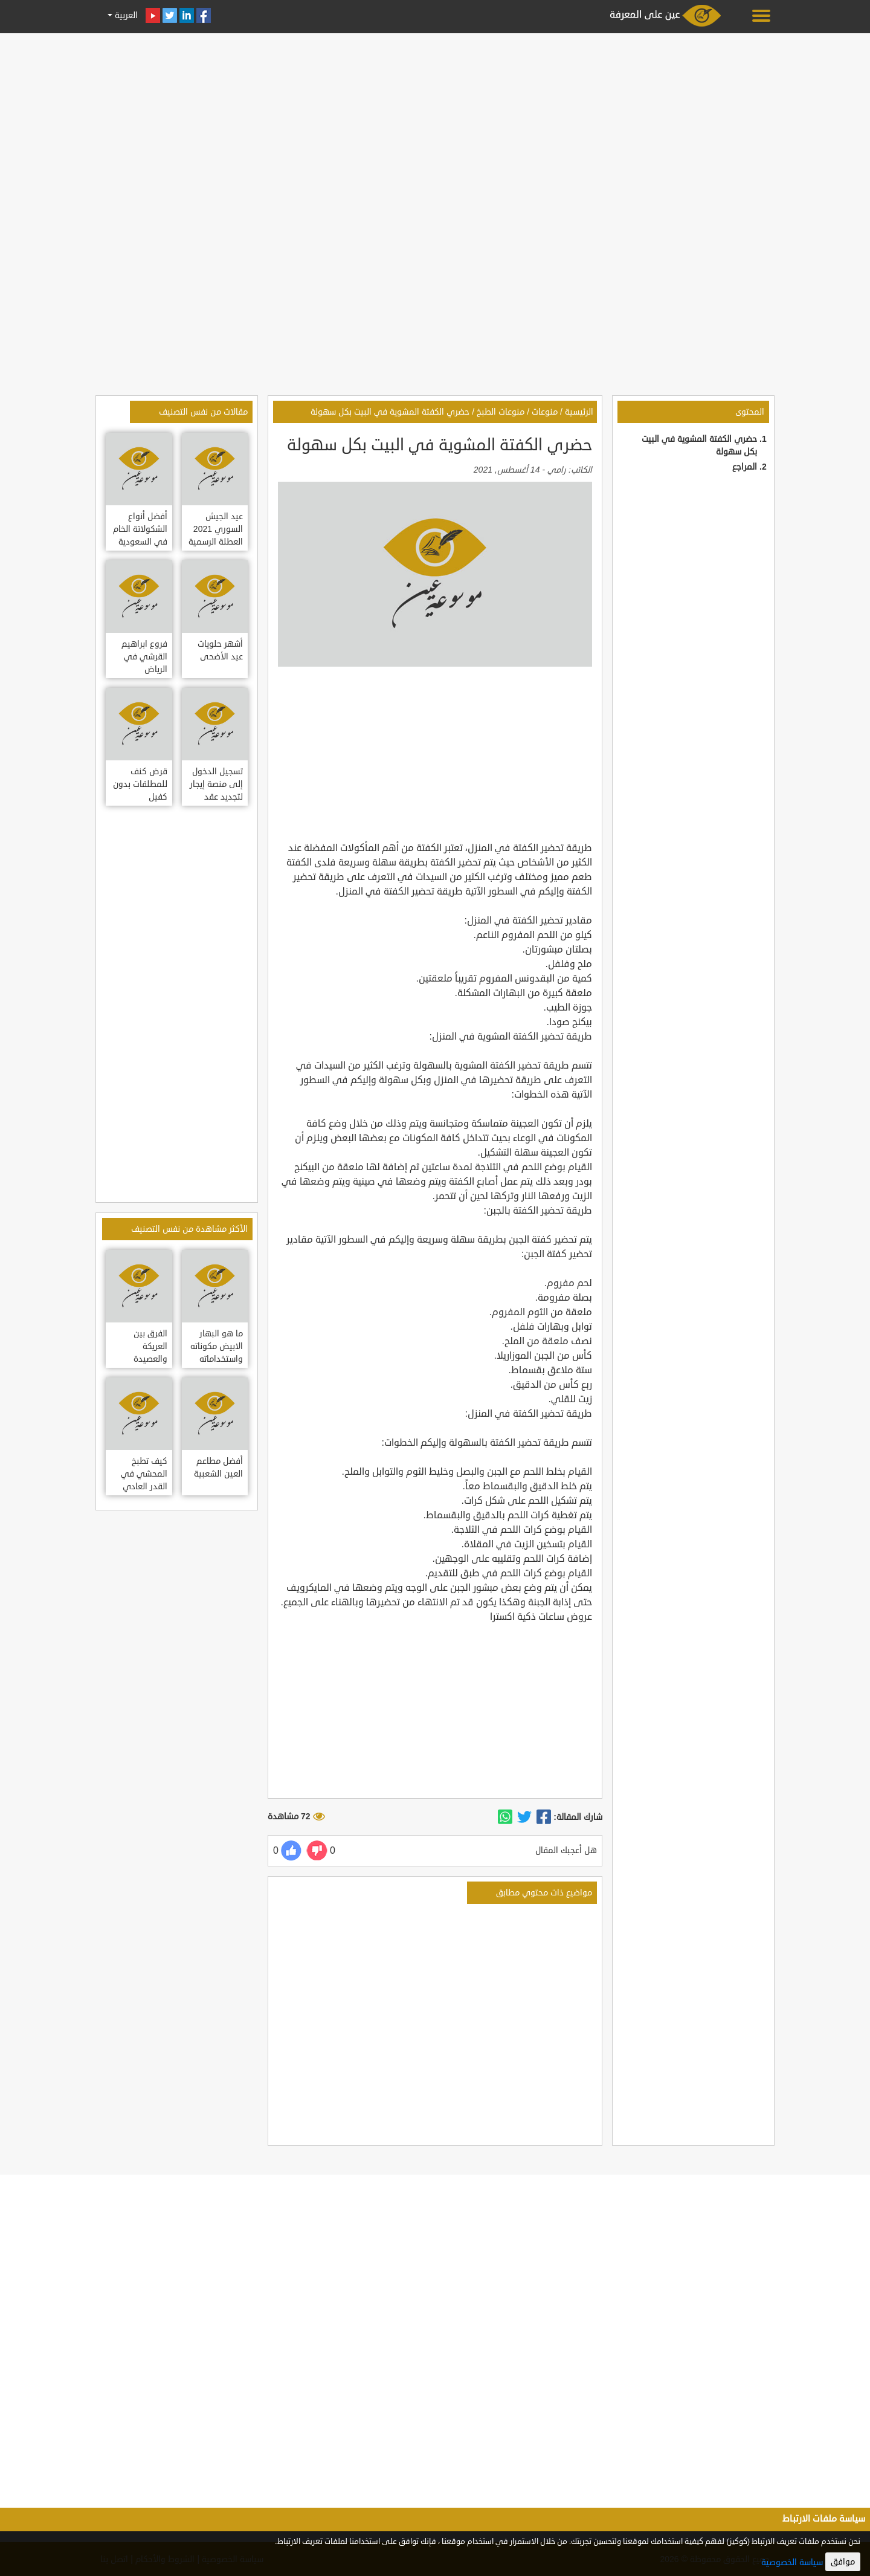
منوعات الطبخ (500, 412)
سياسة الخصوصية (792, 2562)
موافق (843, 2562)
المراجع (744, 467)
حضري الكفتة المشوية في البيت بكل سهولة (390, 412)
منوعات (545, 412)
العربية (125, 15)
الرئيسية (579, 412)
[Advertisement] (435, 122)
